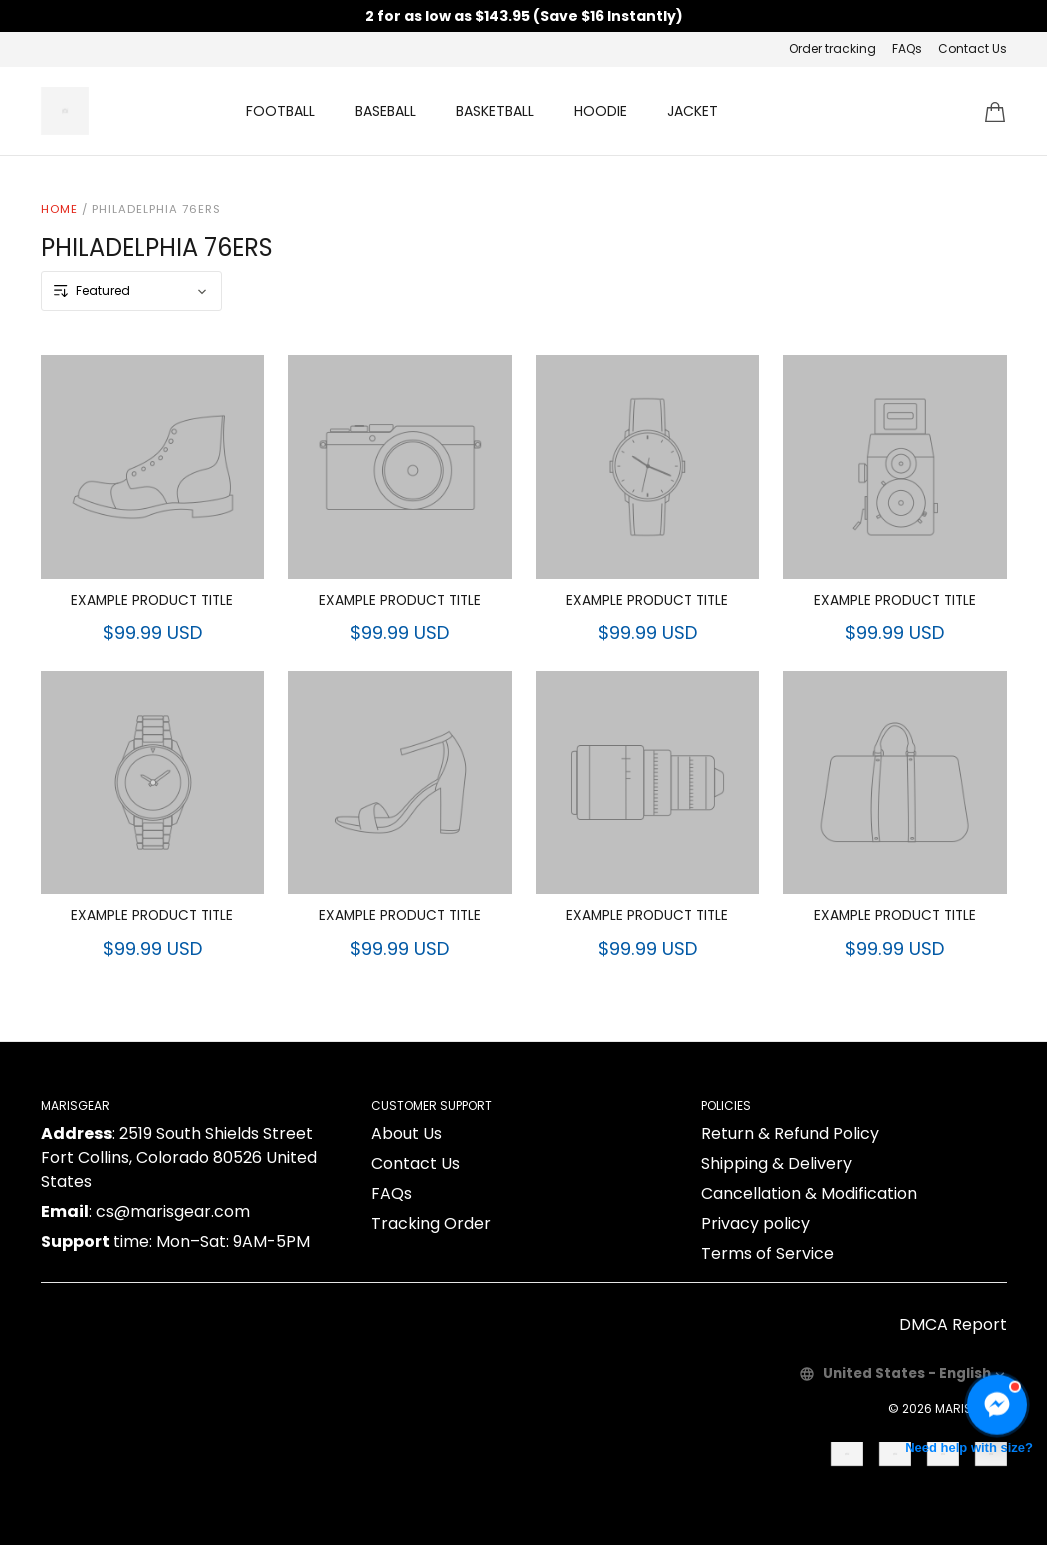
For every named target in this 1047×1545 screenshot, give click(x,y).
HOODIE (600, 111)
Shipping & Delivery (776, 1163)
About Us (406, 1133)
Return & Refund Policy (790, 1133)
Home (59, 209)
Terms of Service (767, 1253)
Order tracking (832, 48)
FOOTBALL (280, 111)
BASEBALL (385, 111)
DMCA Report (953, 1324)
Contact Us (972, 48)
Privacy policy (755, 1223)
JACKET (692, 111)
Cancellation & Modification (809, 1193)
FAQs (907, 48)
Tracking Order (431, 1223)
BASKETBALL (495, 111)
